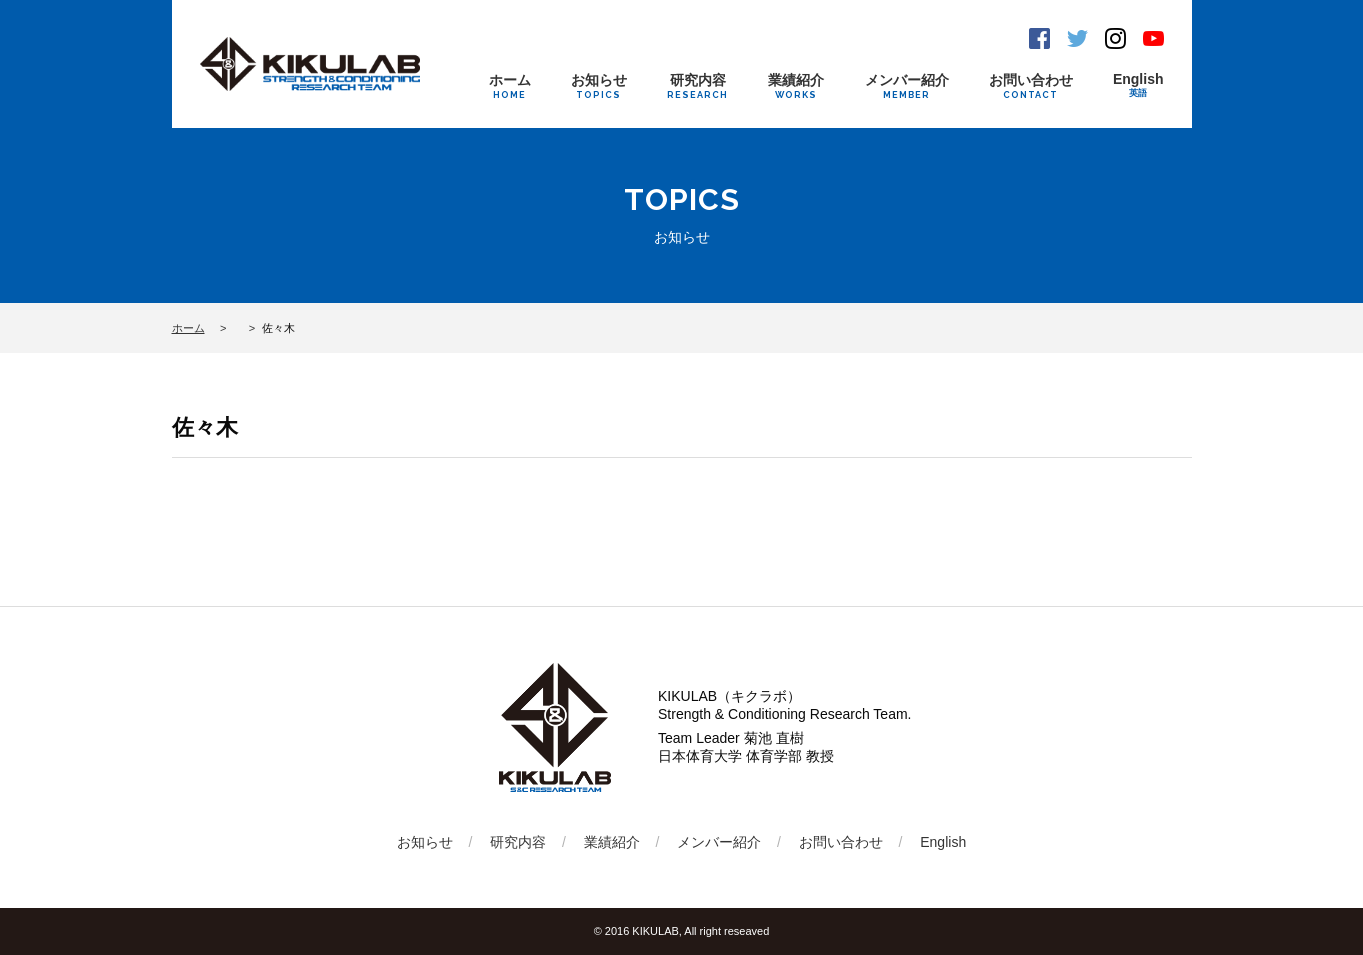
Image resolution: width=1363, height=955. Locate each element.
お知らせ (599, 86)
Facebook (1039, 38)
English (1138, 85)
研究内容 (697, 86)
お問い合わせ (1031, 86)
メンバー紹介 (907, 86)
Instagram (1115, 38)
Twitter (1077, 38)
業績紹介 (796, 86)
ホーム (510, 86)
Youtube (1153, 38)
